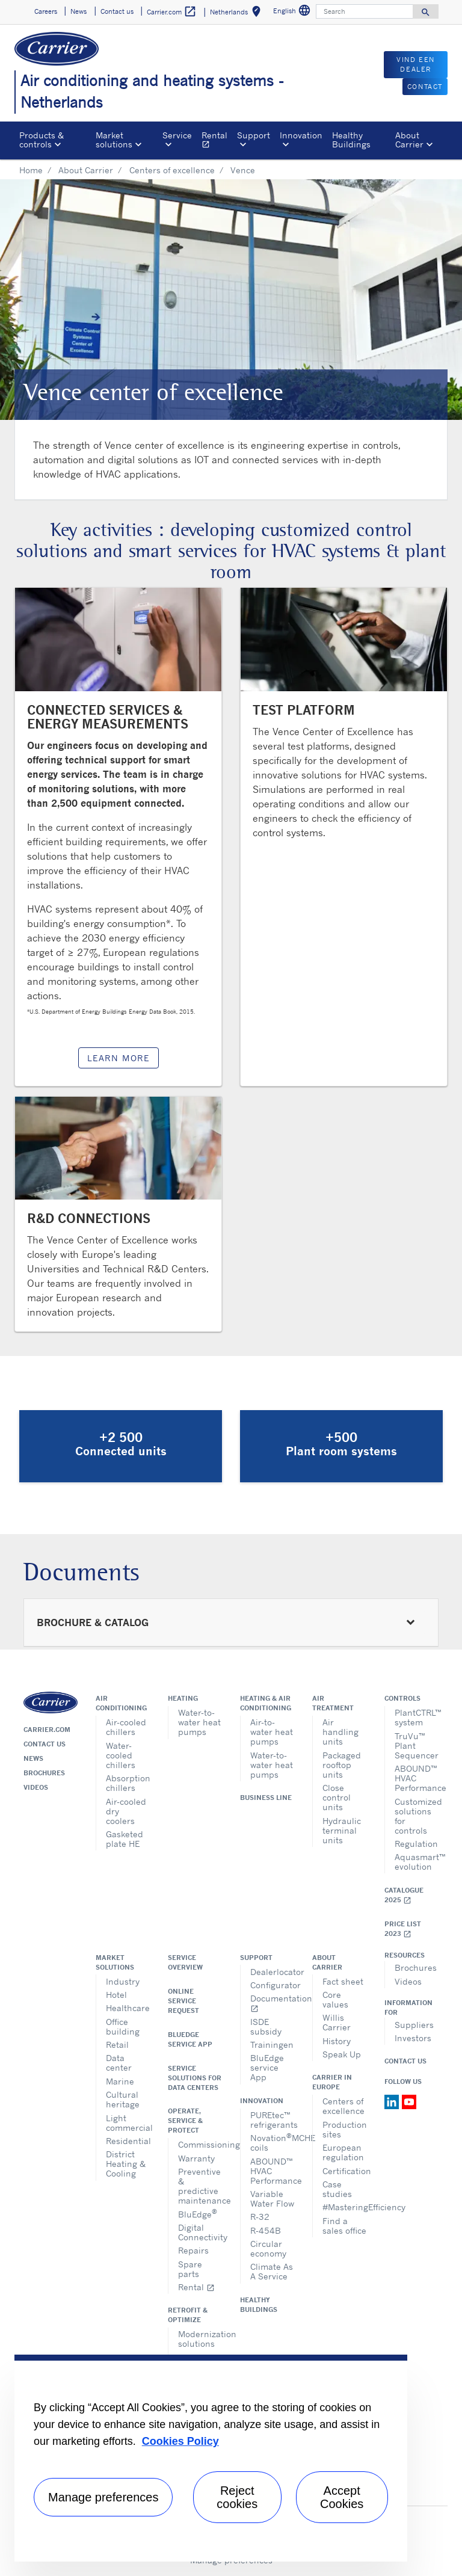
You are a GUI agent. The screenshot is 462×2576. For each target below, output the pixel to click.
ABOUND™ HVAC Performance (417, 1778)
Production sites (344, 2129)
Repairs (193, 2250)
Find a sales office (344, 2226)
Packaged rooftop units (341, 1764)
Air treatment (333, 1703)
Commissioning (200, 2144)
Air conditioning (121, 1703)
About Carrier (85, 170)
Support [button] (253, 135)
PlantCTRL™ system (417, 1717)
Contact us (44, 1744)
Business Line (266, 1797)
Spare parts (190, 2269)
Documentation (272, 2003)
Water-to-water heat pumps (199, 1722)
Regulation (416, 1843)
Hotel (116, 1994)
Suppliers (414, 2025)
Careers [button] (45, 11)
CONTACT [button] (425, 86)
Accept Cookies (341, 2497)
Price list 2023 (402, 1929)
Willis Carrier (336, 2022)
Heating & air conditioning (265, 1703)
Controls (402, 1698)
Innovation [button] (301, 135)
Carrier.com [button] (172, 12)
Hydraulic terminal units (341, 1830)
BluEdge (197, 2213)
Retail (117, 2044)
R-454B (265, 2230)
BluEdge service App (190, 2039)
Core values (335, 1999)
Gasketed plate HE (124, 1839)
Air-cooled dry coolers (126, 1811)
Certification (344, 2171)
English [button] (293, 12)
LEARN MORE (118, 1058)
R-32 (260, 2216)
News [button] (78, 11)
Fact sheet (342, 1981)
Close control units (336, 1797)
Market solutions (115, 1962)
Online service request (183, 2001)
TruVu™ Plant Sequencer (417, 1745)
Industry (123, 1981)
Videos (35, 1787)
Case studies (337, 2189)
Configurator (272, 1985)
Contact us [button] (117, 11)
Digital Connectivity (200, 2232)
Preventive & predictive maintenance (200, 2185)
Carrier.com (46, 1729)
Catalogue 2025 (404, 1895)
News (33, 1758)
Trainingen (272, 2044)
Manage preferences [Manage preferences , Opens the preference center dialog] (103, 2497)
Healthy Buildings (351, 139)
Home (31, 170)
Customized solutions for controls (417, 1815)
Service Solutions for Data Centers (194, 2078)
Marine (120, 2081)
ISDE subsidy (266, 2026)
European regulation (343, 2152)
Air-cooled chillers (126, 1727)
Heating (183, 1698)
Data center (119, 2062)
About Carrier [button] (409, 139)
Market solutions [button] (114, 139)
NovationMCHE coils (272, 2141)
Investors (413, 2038)
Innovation (261, 2101)
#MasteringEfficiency (344, 2207)
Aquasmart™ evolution (417, 1862)
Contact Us (405, 2061)
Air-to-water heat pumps (271, 1731)
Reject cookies (237, 2497)
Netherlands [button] (237, 13)
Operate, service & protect (185, 2120)
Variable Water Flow (272, 2198)
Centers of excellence (172, 170)
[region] (210, 2458)
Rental (217, 141)
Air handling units (340, 1731)
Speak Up (341, 2054)
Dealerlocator (272, 1972)
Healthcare (128, 2008)
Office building (123, 2026)
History (336, 2041)
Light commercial (128, 2123)
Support (256, 1957)
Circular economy (268, 2248)
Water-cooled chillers (120, 1755)
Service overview (185, 1962)
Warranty (196, 2158)
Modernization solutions (200, 2339)
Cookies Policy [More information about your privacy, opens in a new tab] (180, 2441)
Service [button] (177, 135)
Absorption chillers (128, 1783)
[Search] (364, 11)
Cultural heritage (123, 2099)
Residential (128, 2141)
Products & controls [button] (41, 139)
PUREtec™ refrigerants (272, 2120)
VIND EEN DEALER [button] (415, 64)
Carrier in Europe (332, 2082)
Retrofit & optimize (188, 2315)
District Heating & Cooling (126, 2163)
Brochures (44, 1773)
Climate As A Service (271, 2271)
